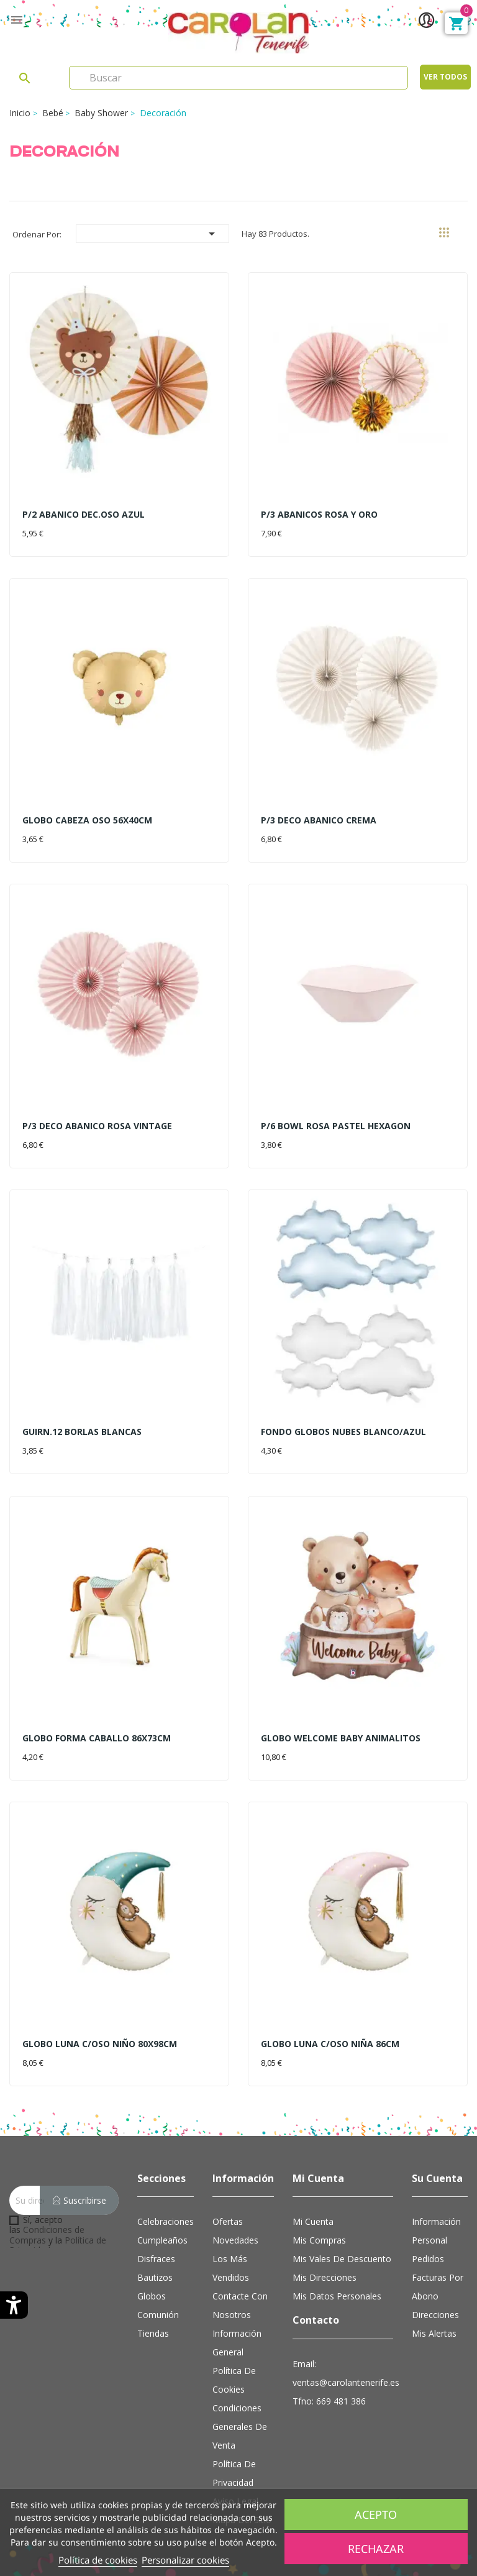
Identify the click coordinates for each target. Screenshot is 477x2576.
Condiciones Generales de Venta (239, 2426)
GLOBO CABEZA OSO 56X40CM (87, 820)
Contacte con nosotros (240, 2305)
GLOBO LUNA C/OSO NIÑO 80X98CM (99, 2044)
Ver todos (445, 76)
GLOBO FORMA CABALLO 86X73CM (96, 1738)
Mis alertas (434, 2333)
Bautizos (155, 2277)
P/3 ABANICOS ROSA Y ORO (319, 514)
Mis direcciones (325, 2277)
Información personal (436, 2231)
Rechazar (376, 2548)
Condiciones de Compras (46, 2234)
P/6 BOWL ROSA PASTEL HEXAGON (336, 1126)
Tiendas (153, 2333)
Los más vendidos (230, 2268)
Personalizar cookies (185, 2560)
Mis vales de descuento (342, 2259)
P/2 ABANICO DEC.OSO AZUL (83, 514)
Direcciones (435, 2315)
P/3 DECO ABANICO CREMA (318, 820)
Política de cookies (97, 2560)
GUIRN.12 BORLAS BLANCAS (82, 1431)
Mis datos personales (337, 2296)
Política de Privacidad (234, 2473)
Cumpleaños (162, 2240)
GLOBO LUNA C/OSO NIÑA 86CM (330, 2044)
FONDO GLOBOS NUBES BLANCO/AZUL (343, 1431)
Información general (236, 2342)
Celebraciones (165, 2221)
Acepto (376, 2514)
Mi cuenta (313, 2221)
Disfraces (156, 2259)
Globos (151, 2296)
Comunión (158, 2315)
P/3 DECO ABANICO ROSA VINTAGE (97, 1126)
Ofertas (227, 2221)
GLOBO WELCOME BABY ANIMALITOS (340, 1738)
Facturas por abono (437, 2286)
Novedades (235, 2240)
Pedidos (428, 2259)
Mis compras (319, 2240)
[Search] (238, 77)
